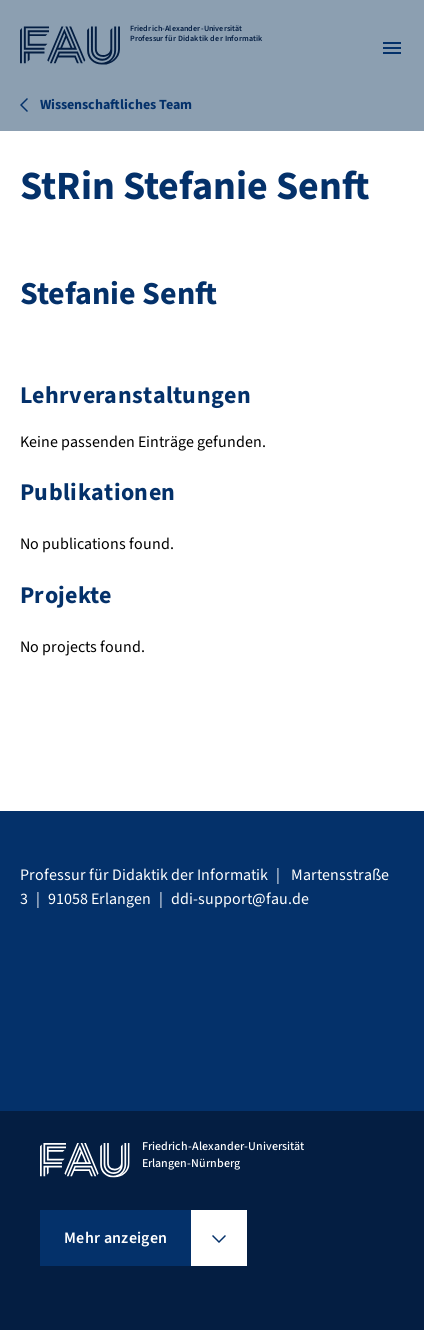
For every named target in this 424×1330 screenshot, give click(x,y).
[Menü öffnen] (392, 48)
